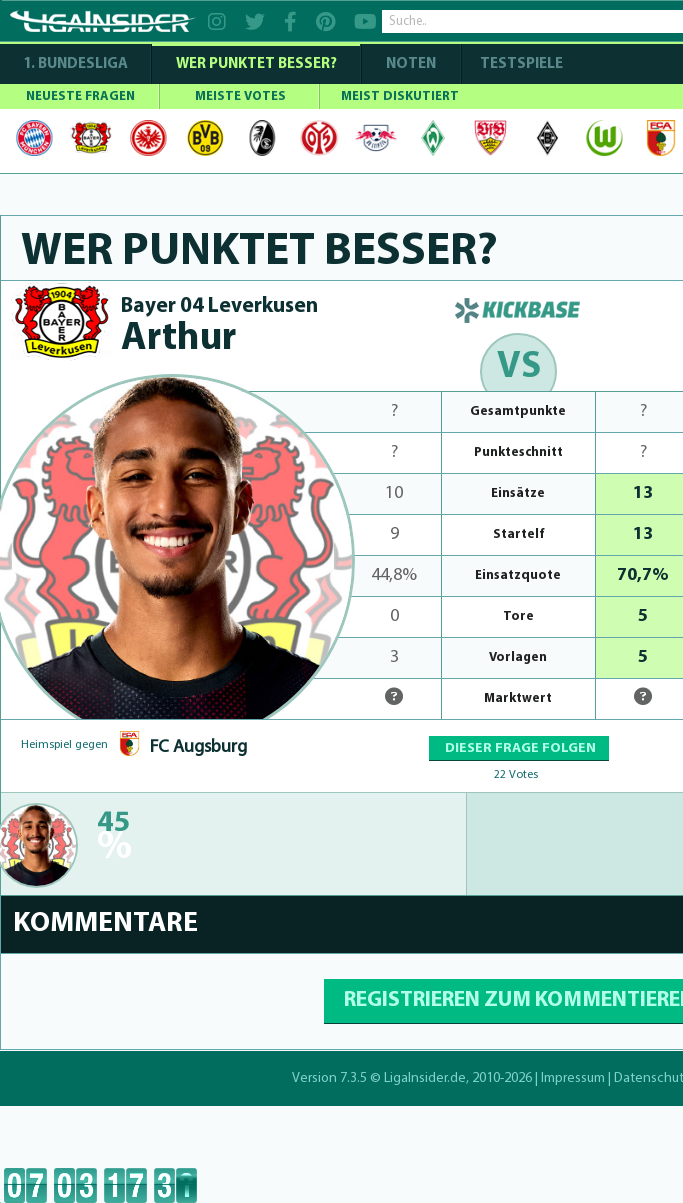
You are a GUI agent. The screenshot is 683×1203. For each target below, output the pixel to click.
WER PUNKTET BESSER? (256, 64)
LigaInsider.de (425, 1078)
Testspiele (520, 64)
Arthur (178, 339)
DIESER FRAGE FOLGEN (519, 748)
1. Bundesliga (75, 64)
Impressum (573, 1078)
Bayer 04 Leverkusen (219, 306)
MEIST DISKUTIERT (400, 96)
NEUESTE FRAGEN (80, 96)
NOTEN (411, 64)
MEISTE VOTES (240, 96)
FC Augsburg (198, 747)
